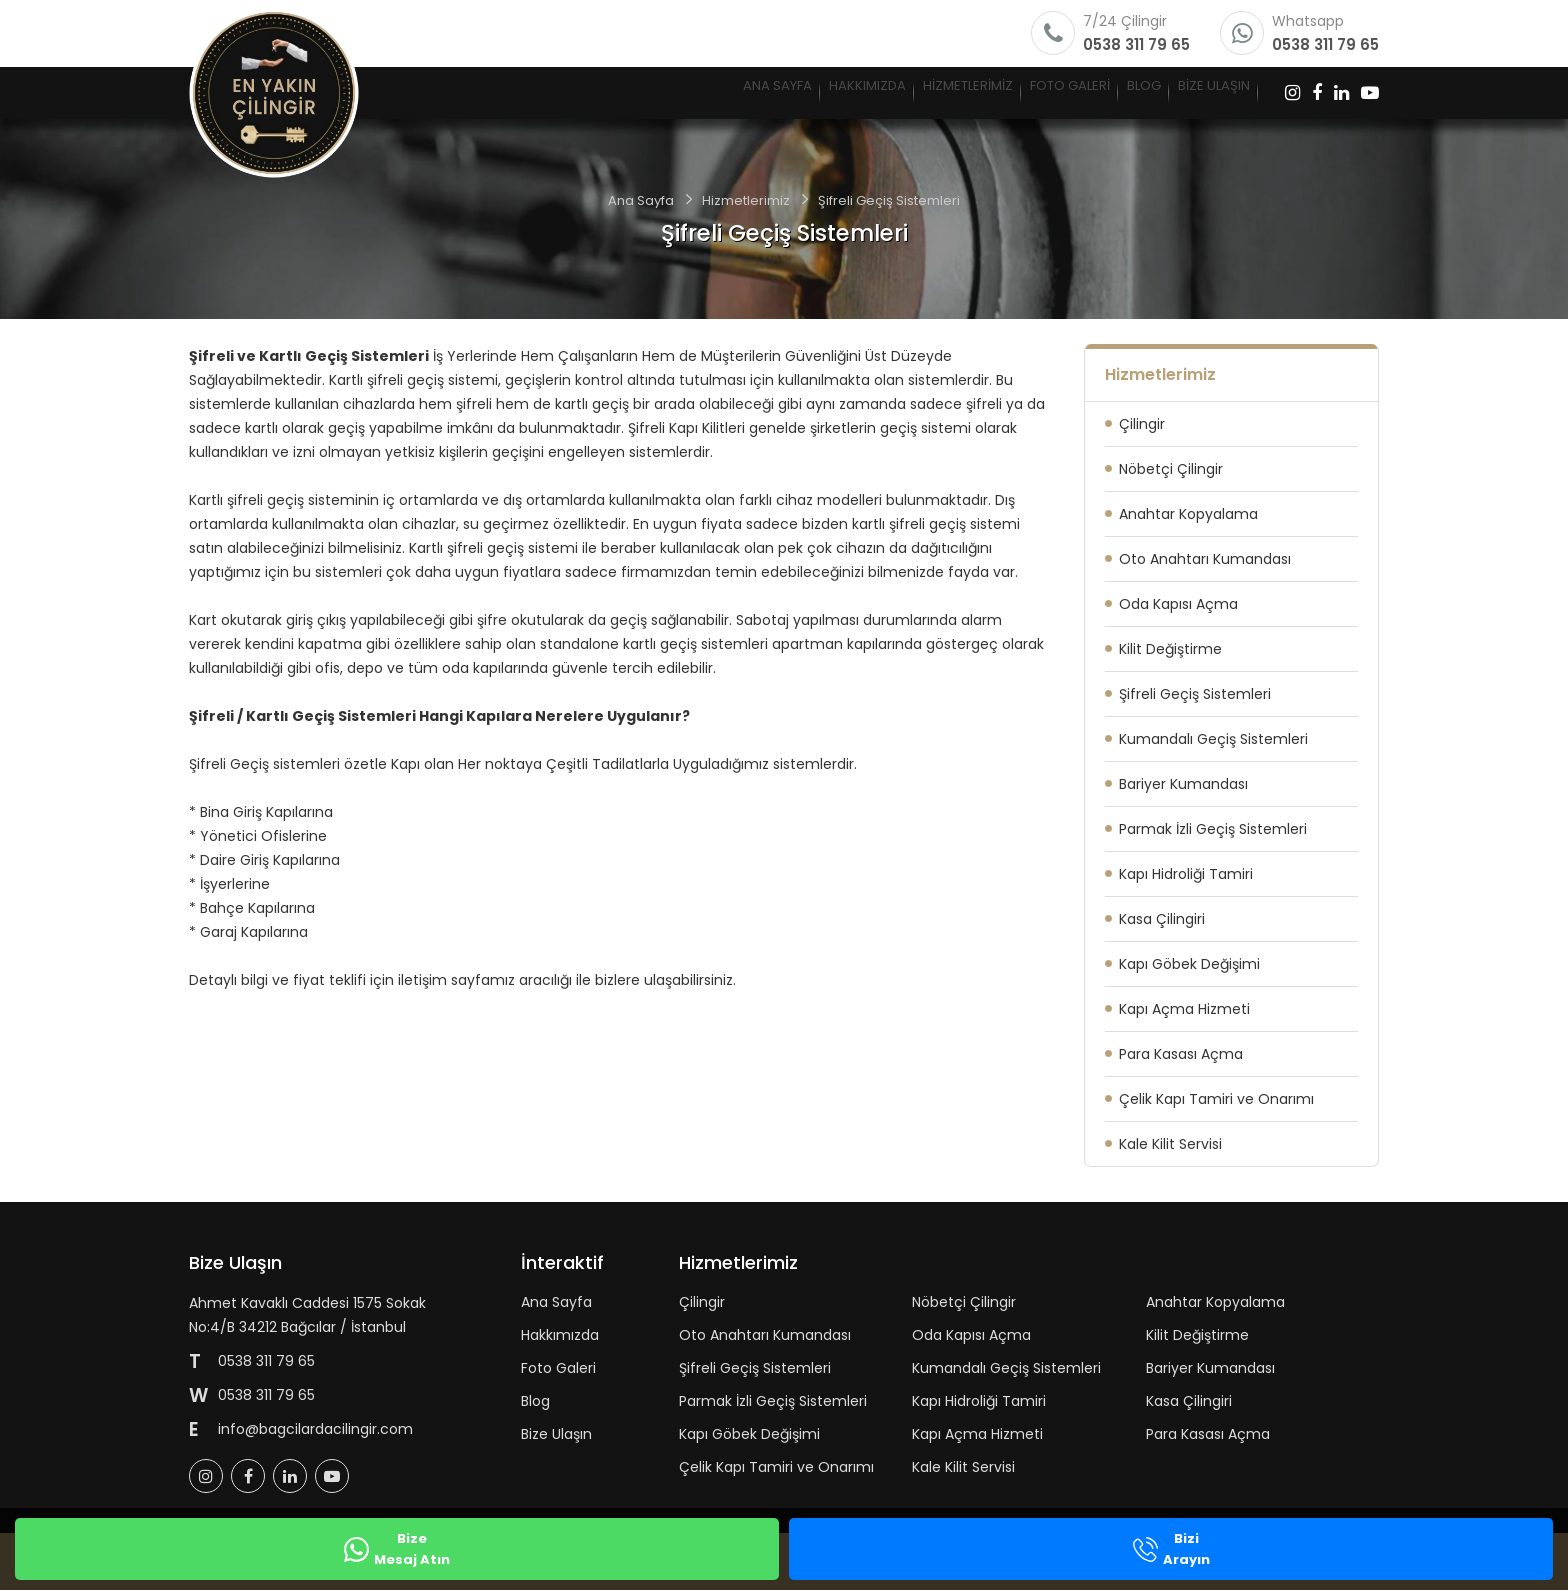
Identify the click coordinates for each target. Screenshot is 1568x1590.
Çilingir (1142, 424)
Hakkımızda (560, 1335)
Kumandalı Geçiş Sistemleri (1213, 739)
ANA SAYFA (495, 92)
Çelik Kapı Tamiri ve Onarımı (1216, 1099)
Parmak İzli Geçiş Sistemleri (1213, 829)
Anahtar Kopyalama (1188, 514)
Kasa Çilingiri (1162, 919)
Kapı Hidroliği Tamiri (1186, 874)
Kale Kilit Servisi (1170, 1144)
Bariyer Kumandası (1183, 784)
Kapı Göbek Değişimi (1189, 964)
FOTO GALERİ (949, 92)
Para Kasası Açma (1181, 1054)
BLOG (1072, 92)
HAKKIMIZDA (636, 92)
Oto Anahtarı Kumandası (1205, 559)
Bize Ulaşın (556, 1434)
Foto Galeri (558, 1368)
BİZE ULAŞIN (1188, 92)
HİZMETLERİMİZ (791, 92)
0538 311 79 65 (1136, 44)
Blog (535, 1401)
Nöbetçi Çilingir (1171, 469)
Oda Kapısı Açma (1178, 604)
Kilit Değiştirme (1170, 649)
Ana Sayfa (641, 200)
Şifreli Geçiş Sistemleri (1195, 694)
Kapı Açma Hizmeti (1184, 1009)
